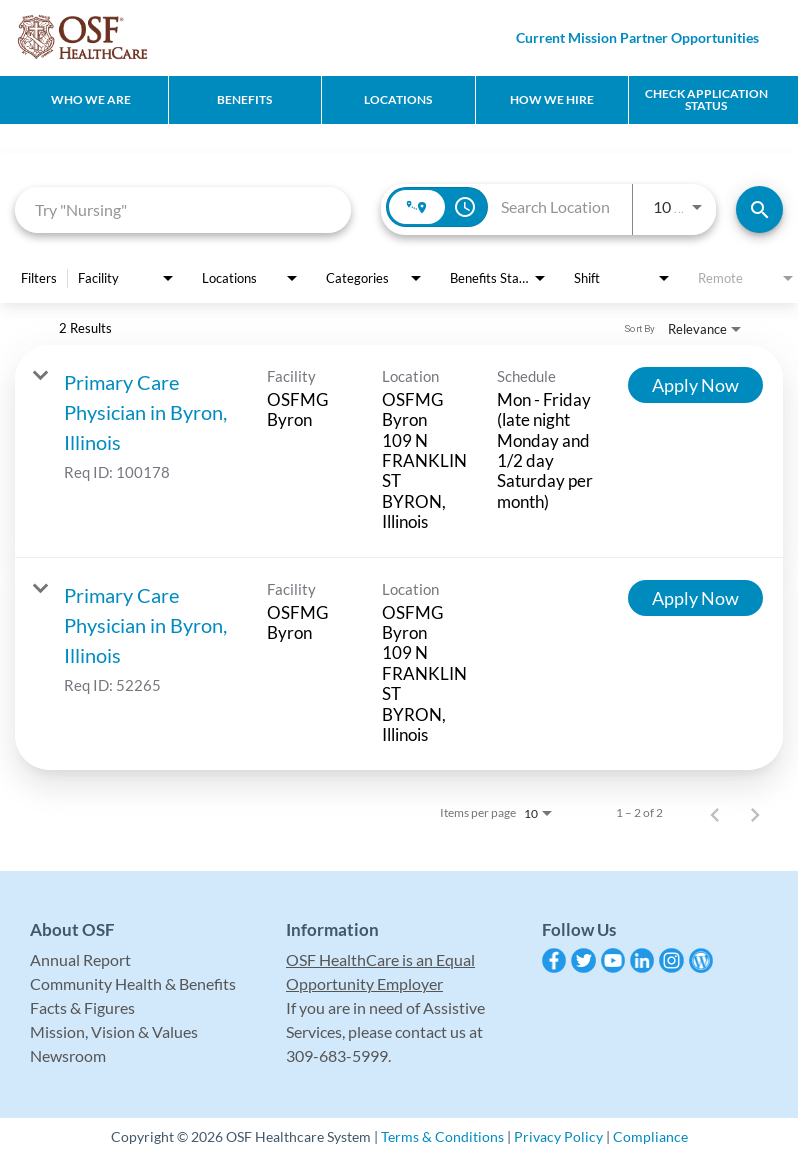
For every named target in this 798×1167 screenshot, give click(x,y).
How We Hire (552, 99)
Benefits (244, 99)
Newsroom (68, 1055)
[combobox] (183, 209)
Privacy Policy (558, 1136)
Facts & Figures (82, 1007)
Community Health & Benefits (133, 983)
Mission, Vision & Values (114, 1031)
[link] (399, 451)
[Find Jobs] (759, 209)
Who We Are (91, 99)
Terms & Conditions (442, 1136)
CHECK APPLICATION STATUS (706, 99)
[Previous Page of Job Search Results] (715, 813)
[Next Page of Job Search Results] (755, 813)
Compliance (650, 1136)
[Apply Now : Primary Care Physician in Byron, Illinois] (695, 385)
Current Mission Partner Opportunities (637, 37)
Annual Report (80, 959)
